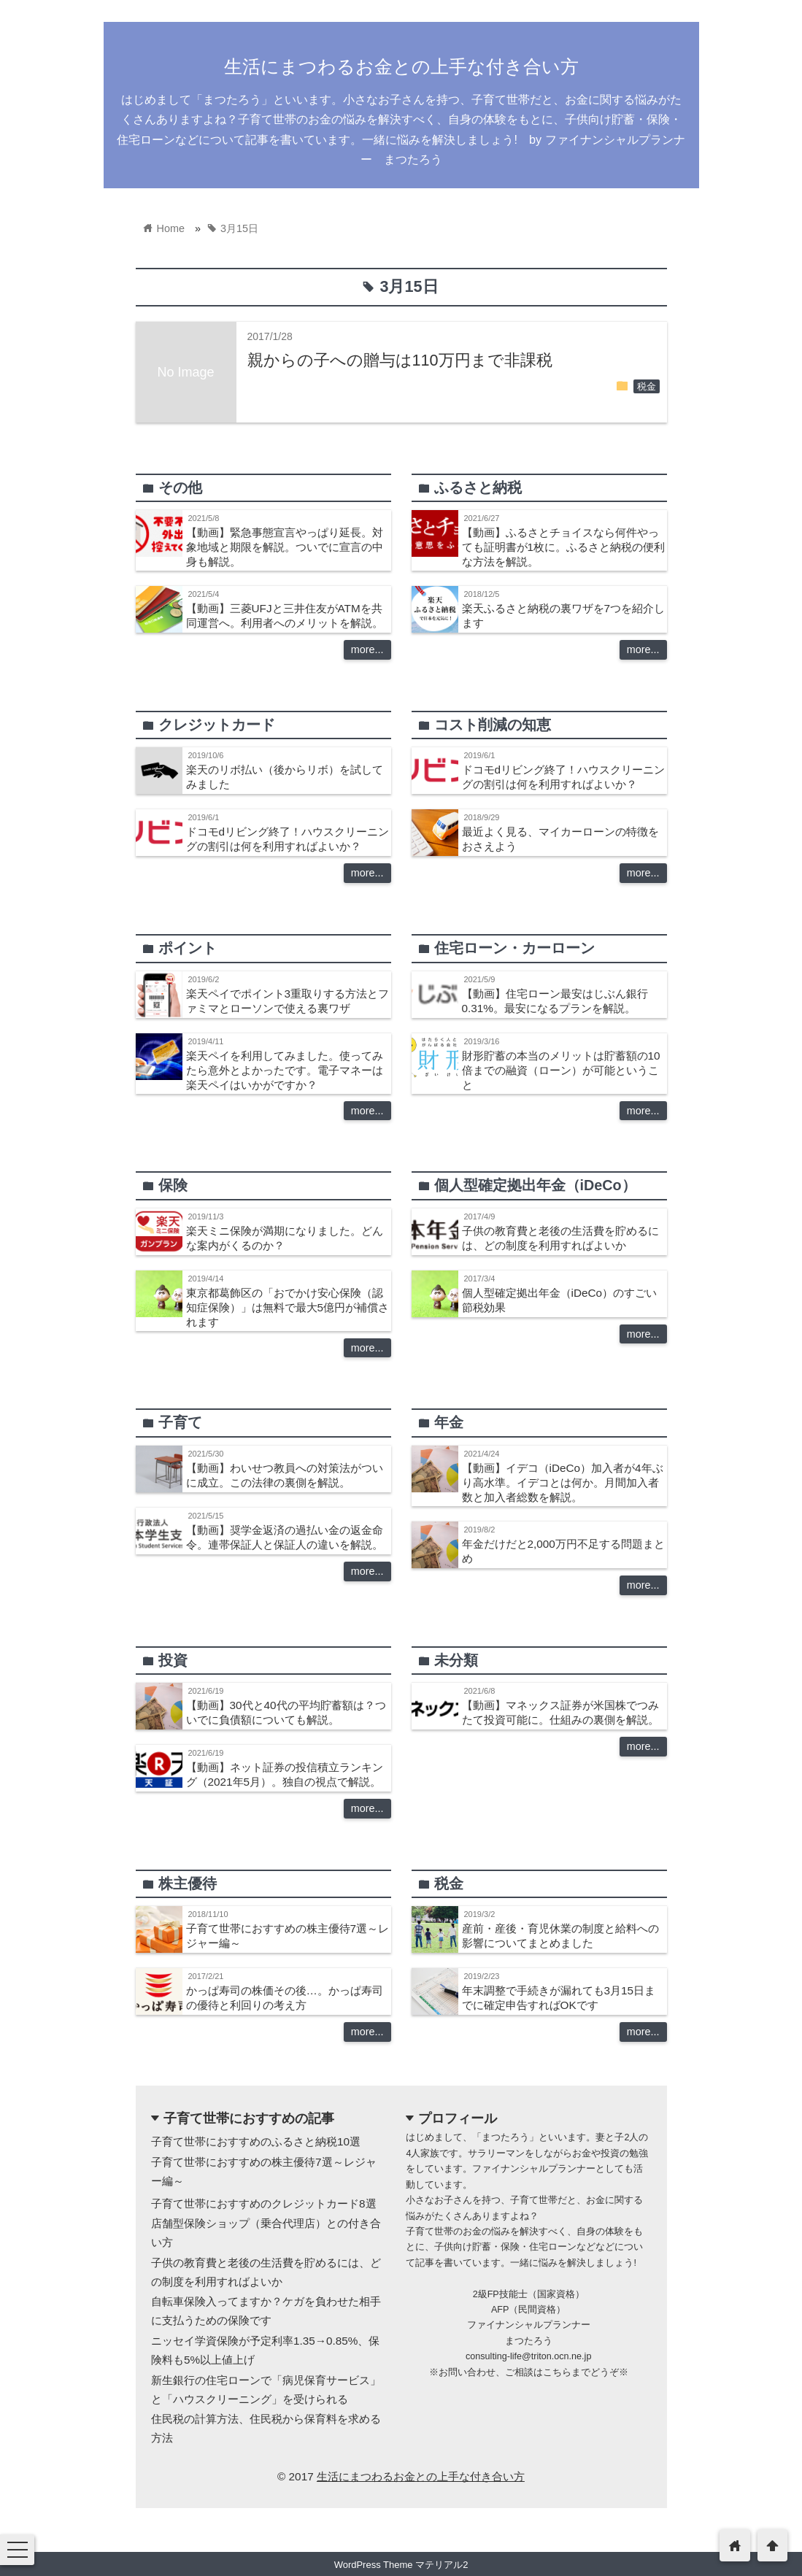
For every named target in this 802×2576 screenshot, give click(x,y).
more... (367, 649)
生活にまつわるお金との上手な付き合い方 (401, 66)
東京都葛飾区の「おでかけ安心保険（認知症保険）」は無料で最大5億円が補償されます (288, 1307)
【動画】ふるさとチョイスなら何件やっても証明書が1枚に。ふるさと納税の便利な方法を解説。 (564, 547)
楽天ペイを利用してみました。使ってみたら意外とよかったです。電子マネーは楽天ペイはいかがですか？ (284, 1070)
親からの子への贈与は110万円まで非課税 (399, 360)
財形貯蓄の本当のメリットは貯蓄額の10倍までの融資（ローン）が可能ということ (561, 1070)
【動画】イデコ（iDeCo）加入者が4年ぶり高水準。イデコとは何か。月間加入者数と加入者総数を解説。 (562, 1482)
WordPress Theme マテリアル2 (401, 2564)
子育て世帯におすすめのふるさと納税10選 (255, 2141)
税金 (646, 387)
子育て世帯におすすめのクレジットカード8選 (264, 2203)
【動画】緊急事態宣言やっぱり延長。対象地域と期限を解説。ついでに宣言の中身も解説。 (284, 547)
